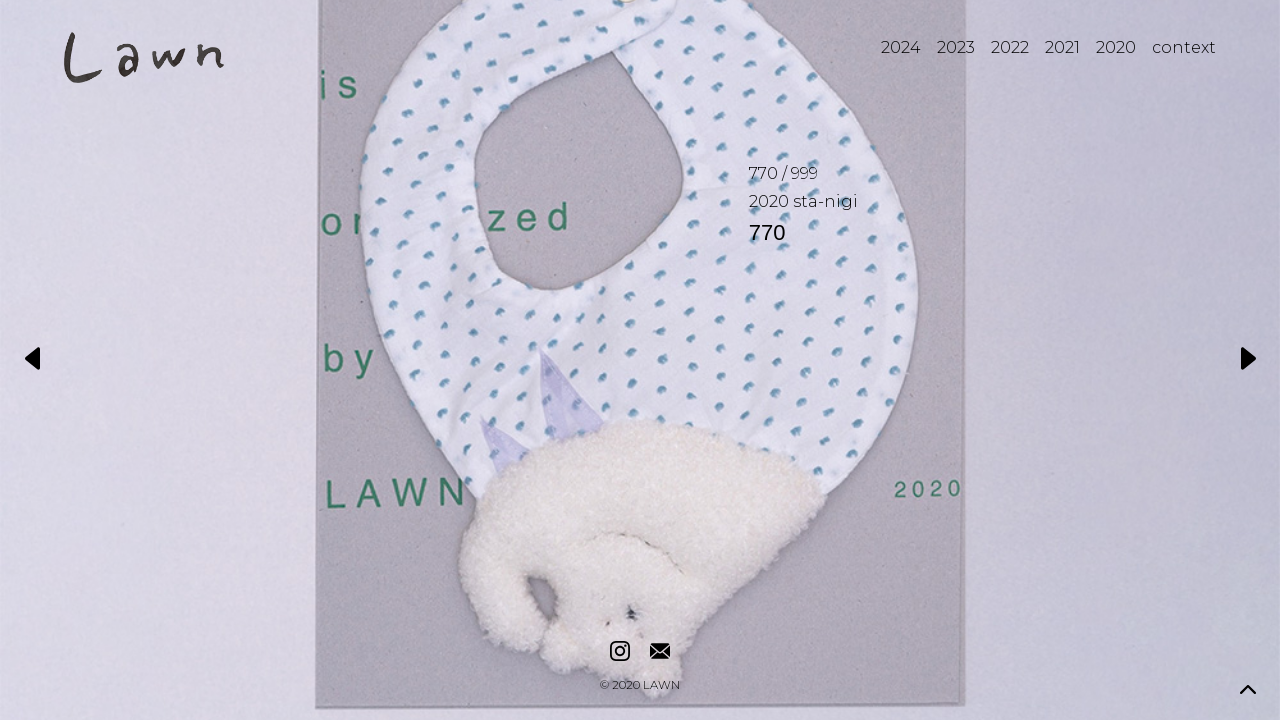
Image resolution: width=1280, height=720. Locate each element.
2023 (956, 47)
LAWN (661, 686)
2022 (1010, 47)
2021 (1062, 47)
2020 (1116, 47)
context (1184, 47)
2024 (901, 47)
